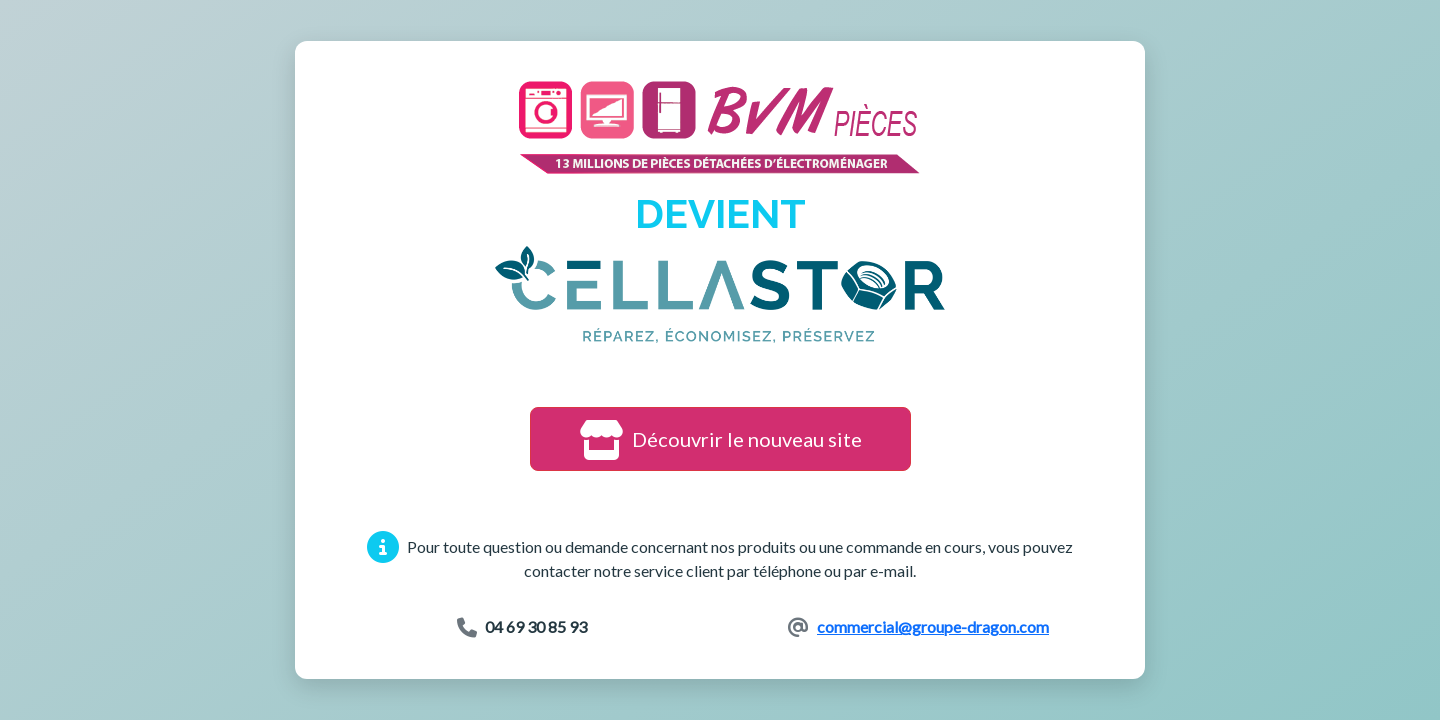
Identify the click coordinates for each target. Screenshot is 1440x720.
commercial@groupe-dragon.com (933, 626)
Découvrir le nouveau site (720, 439)
